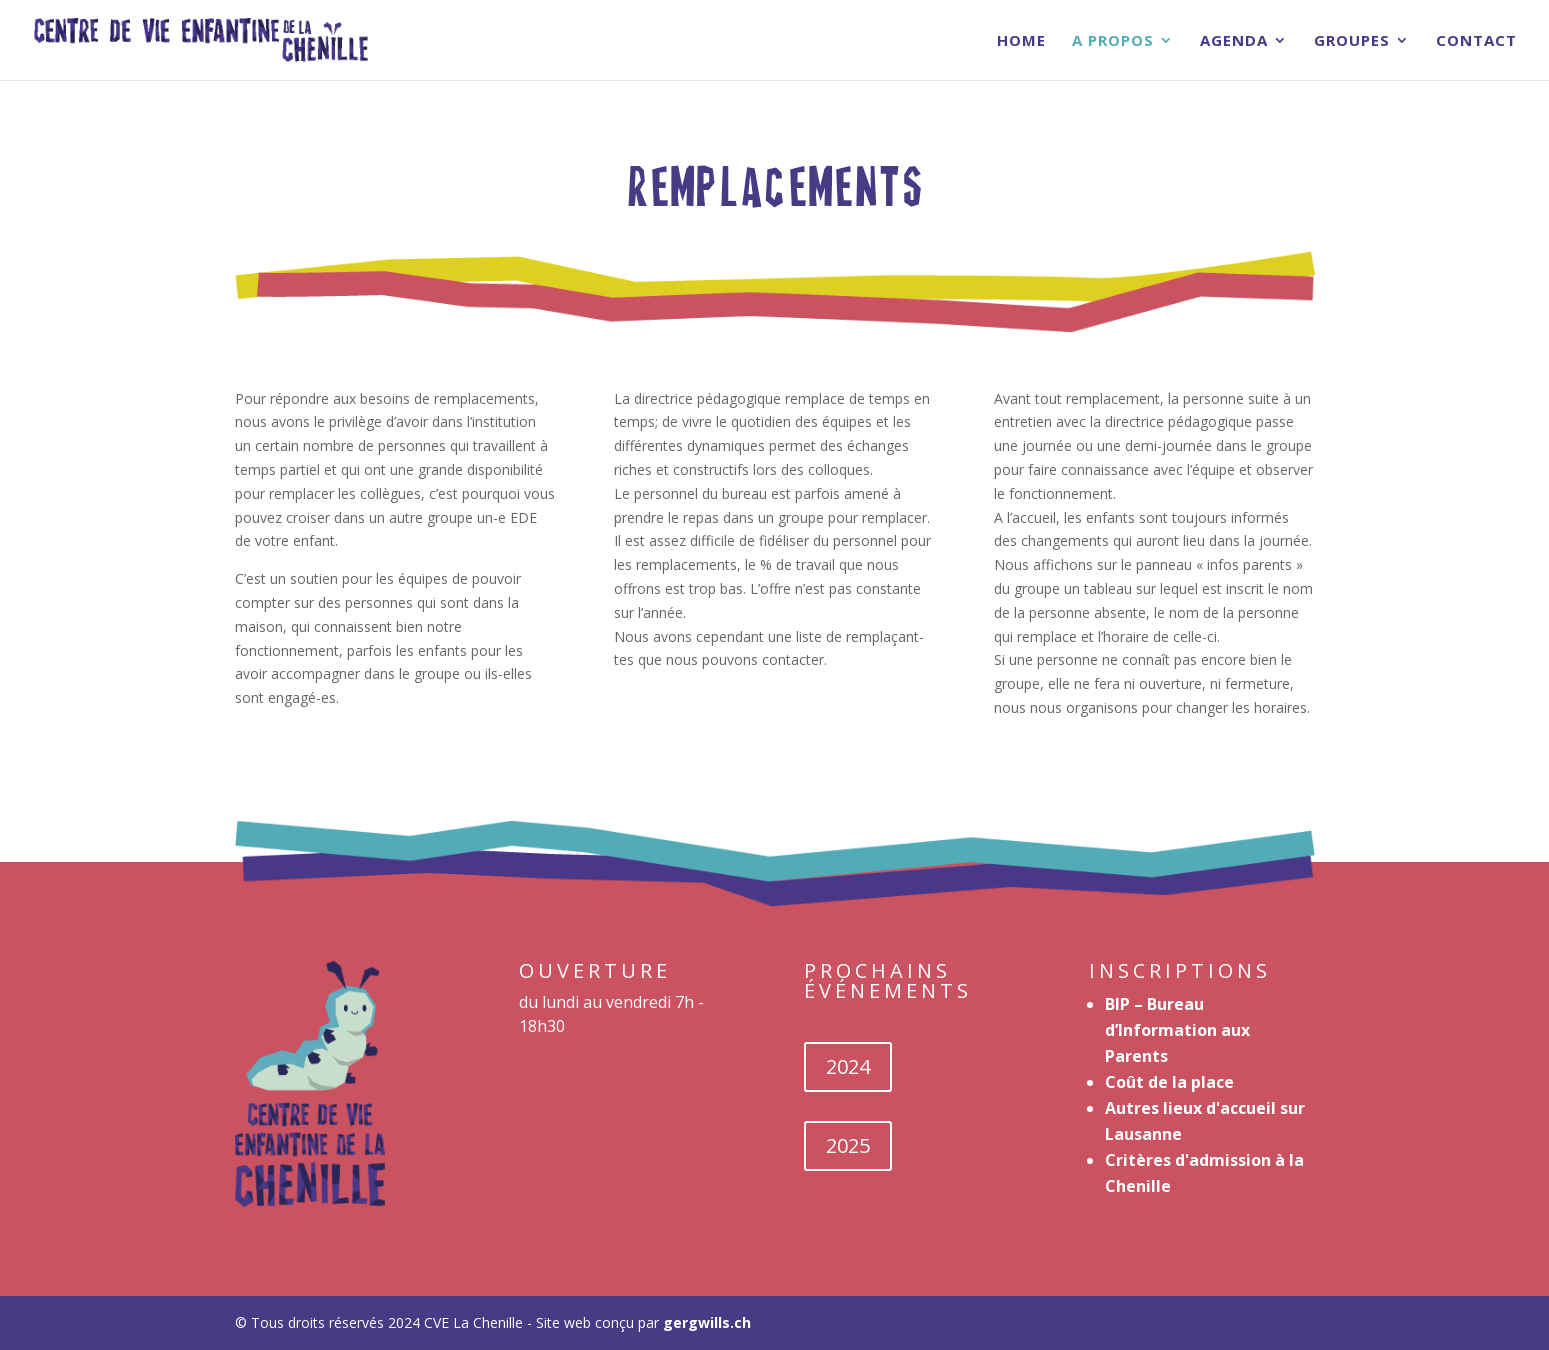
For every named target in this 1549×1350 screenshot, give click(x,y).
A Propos (1113, 41)
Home (1021, 41)
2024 (848, 1066)
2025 (848, 1145)
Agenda (1234, 41)
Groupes (1352, 41)
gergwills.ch (707, 1322)
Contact (1476, 41)
